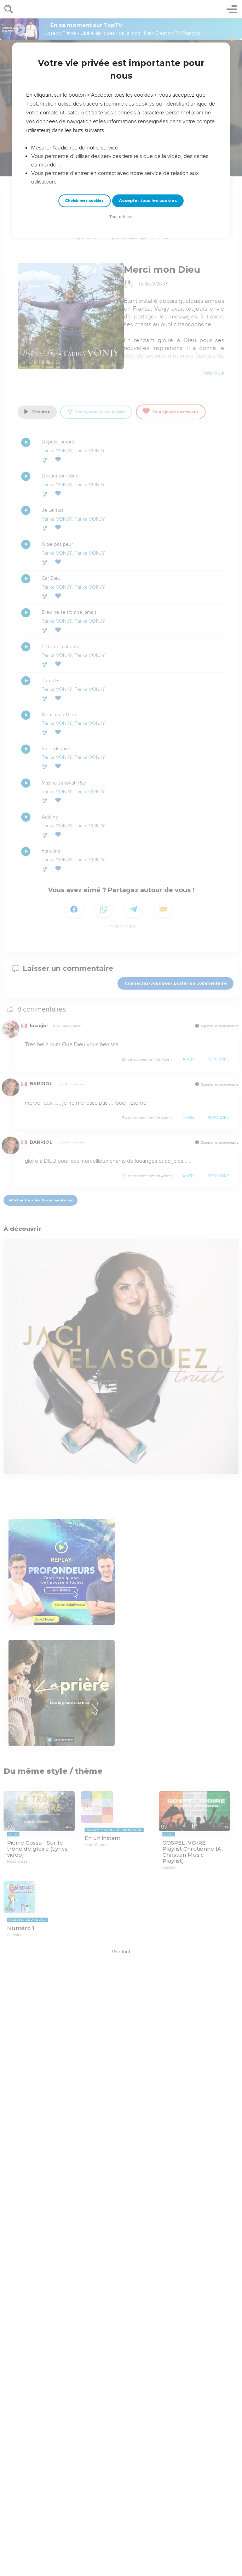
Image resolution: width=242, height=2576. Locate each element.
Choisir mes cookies (84, 200)
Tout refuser (121, 217)
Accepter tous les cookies (148, 200)
